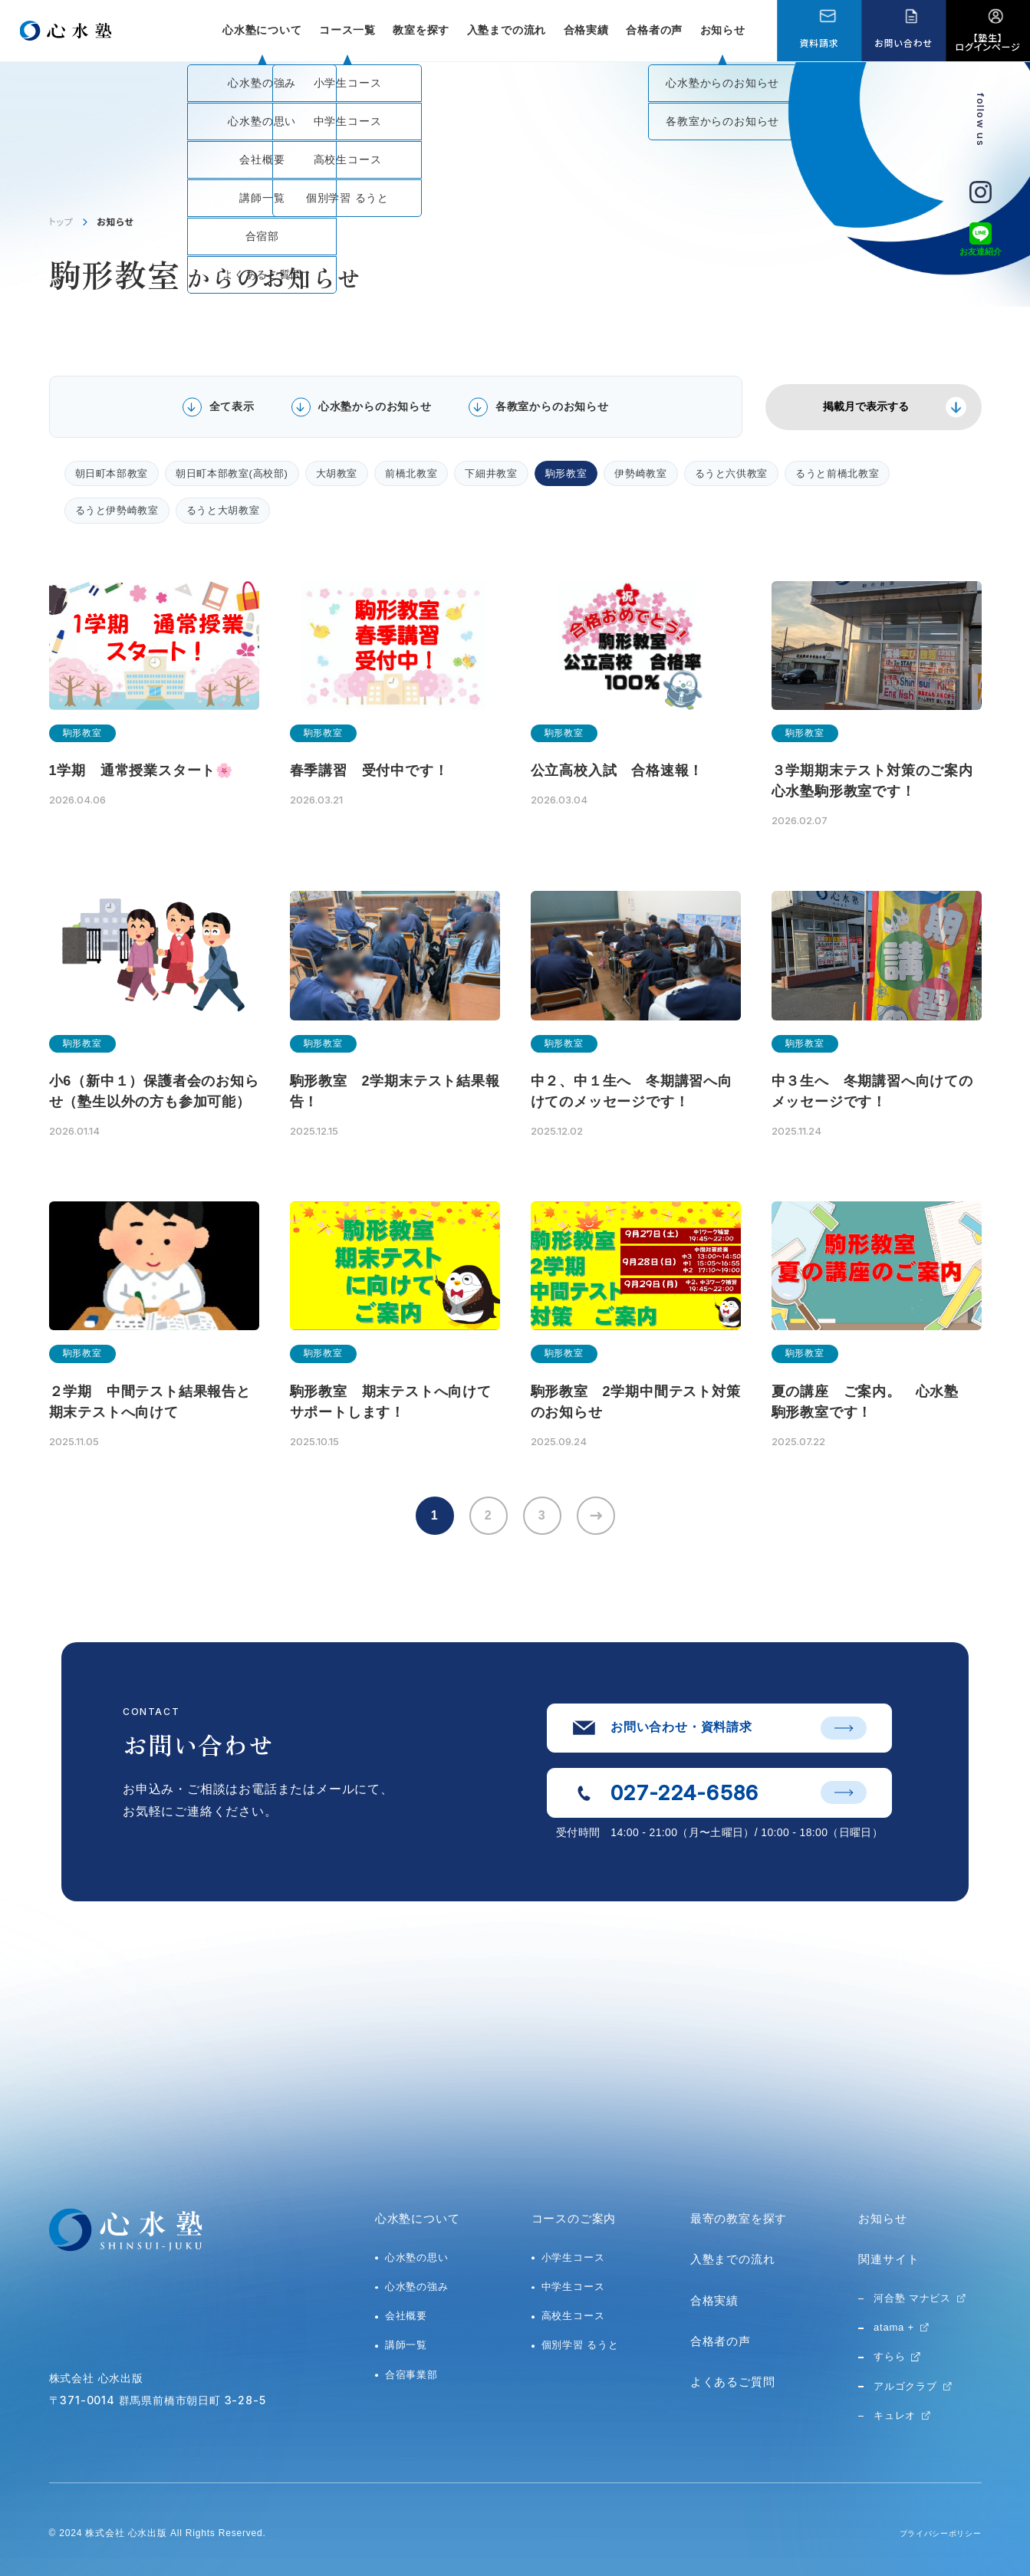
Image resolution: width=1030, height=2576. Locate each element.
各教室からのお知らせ (552, 406)
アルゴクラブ (905, 2386)
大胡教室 (337, 473)
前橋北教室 (411, 473)
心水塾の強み (417, 2286)
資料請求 (818, 42)
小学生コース (573, 2257)
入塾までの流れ (507, 30)
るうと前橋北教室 (837, 473)
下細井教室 (491, 473)
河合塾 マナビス (912, 2298)
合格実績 (586, 30)
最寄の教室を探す (738, 2218)
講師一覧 (406, 2345)
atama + (894, 2327)
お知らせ (722, 30)
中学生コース (573, 2286)
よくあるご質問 (732, 2381)
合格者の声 (654, 30)
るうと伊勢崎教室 (117, 510)
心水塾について (417, 2218)
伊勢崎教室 (640, 473)
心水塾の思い (417, 2257)
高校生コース (573, 2315)
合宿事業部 (411, 2374)
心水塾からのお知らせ (375, 406)
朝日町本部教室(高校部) (232, 473)
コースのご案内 (574, 2218)
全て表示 (232, 406)
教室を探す (421, 30)
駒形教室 (566, 473)
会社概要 (406, 2315)
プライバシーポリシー (933, 2533)
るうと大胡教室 (223, 510)
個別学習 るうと (580, 2345)
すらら (889, 2356)
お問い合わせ (903, 42)
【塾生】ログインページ (988, 42)
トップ (61, 221)
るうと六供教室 (731, 473)
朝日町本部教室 (112, 473)
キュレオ (895, 2415)
